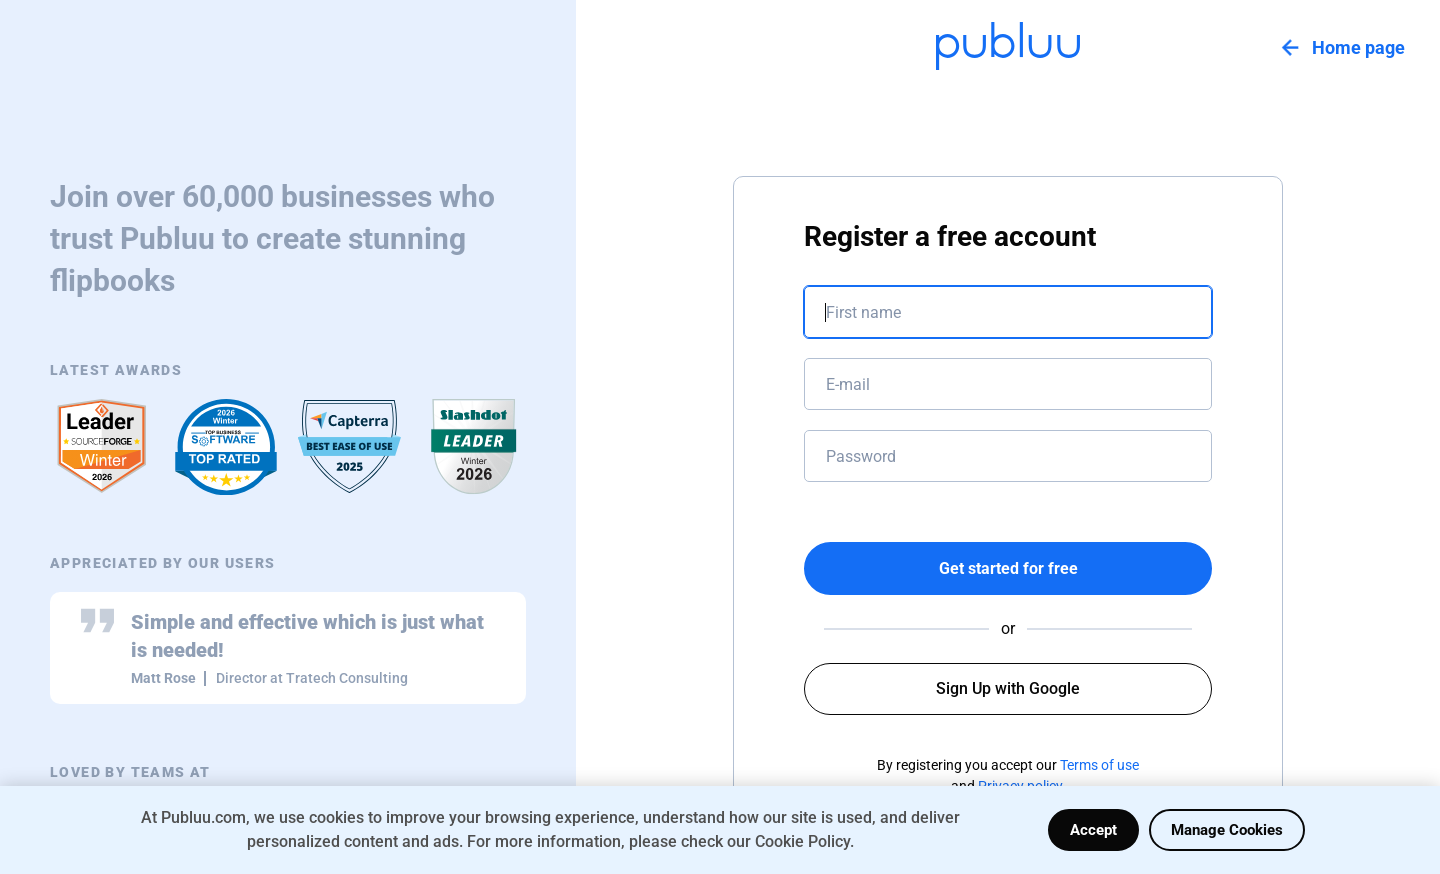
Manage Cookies (1227, 830)
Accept (1093, 830)
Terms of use (1099, 765)
